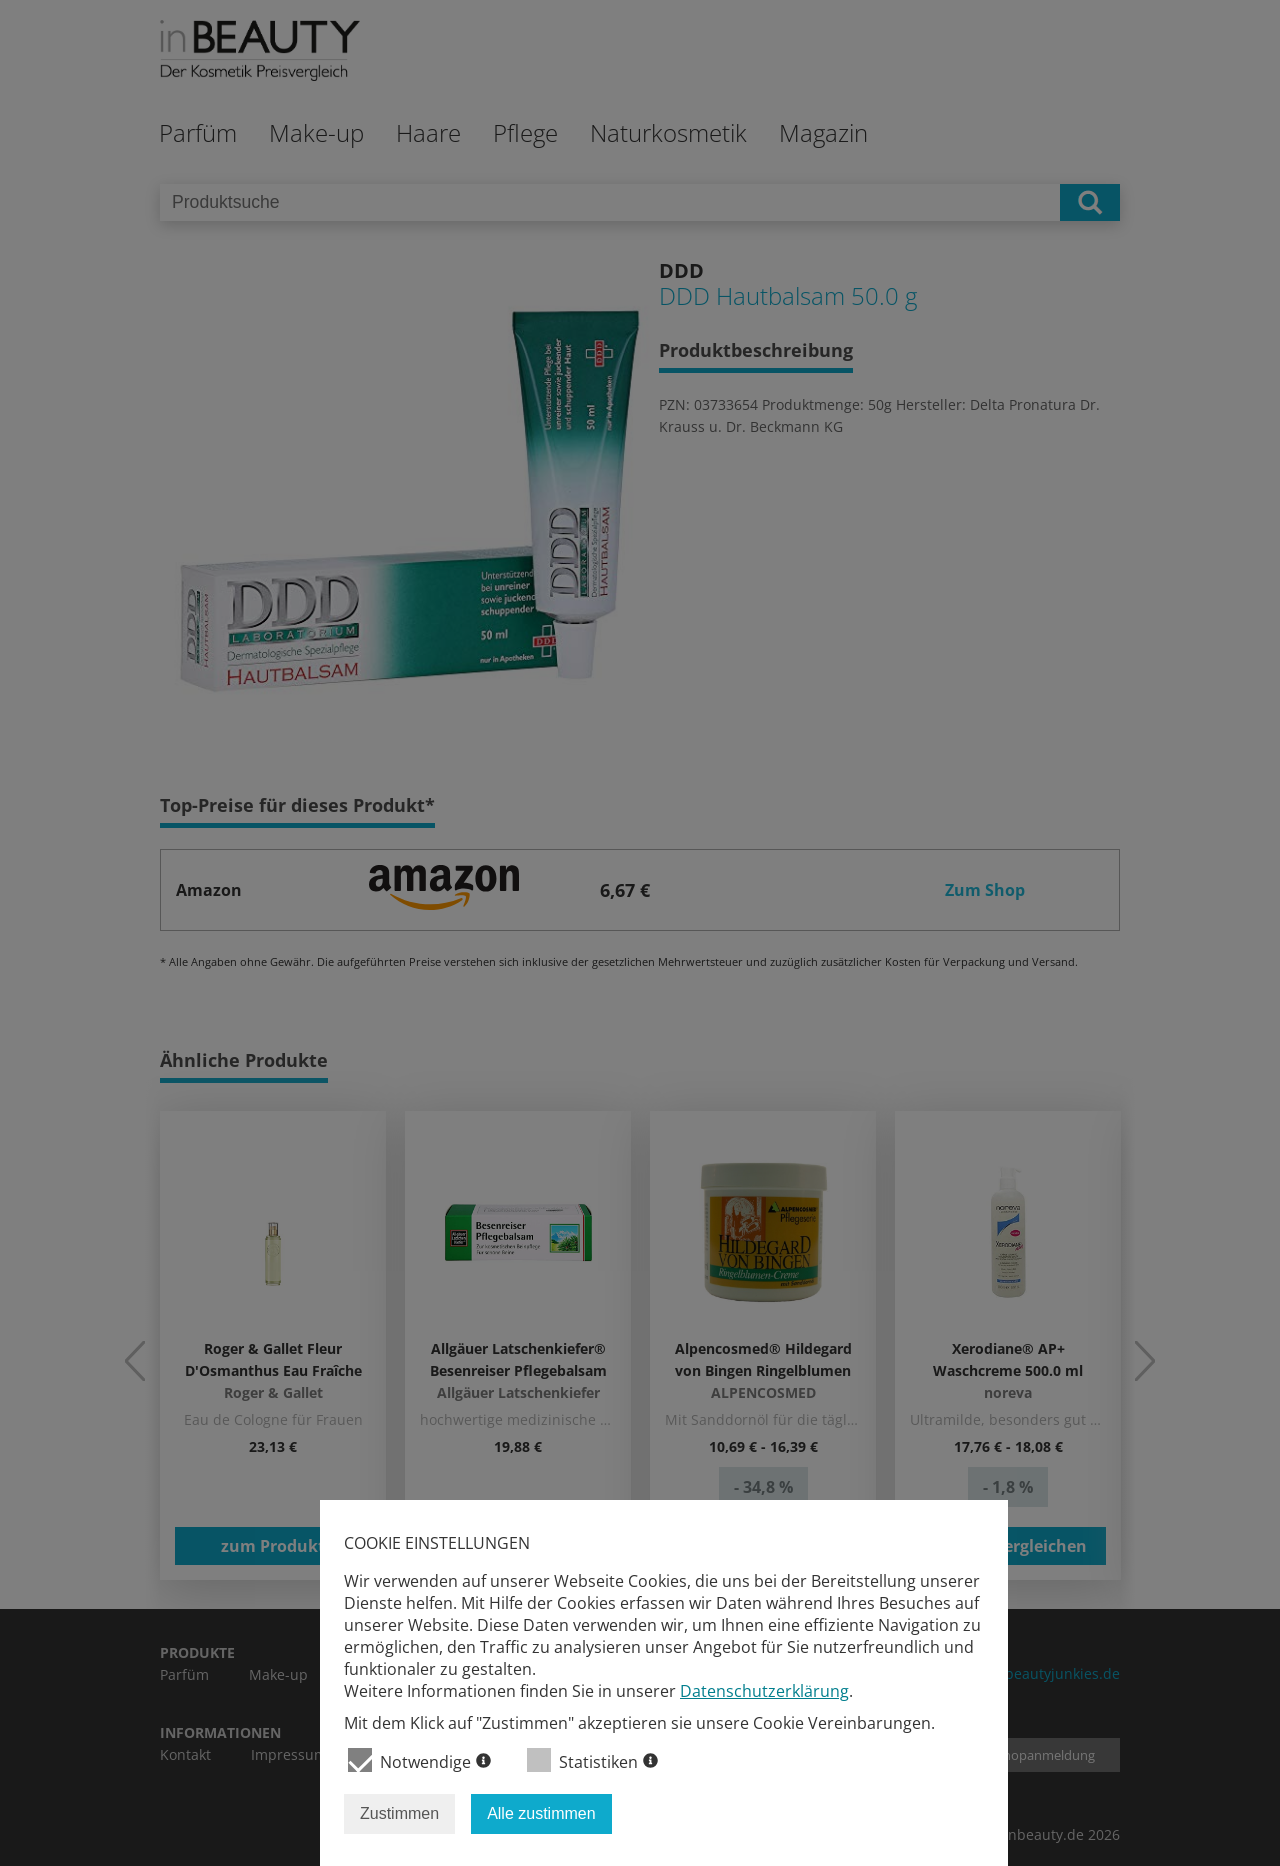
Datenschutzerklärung (764, 1691)
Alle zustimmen (541, 1813)
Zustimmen (399, 1813)
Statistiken (592, 1760)
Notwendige (419, 1760)
